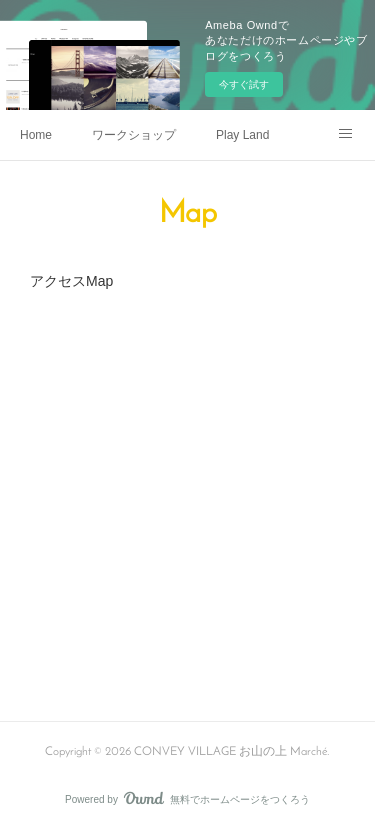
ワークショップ (134, 135)
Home (36, 135)
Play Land (242, 135)
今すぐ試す (244, 84)
